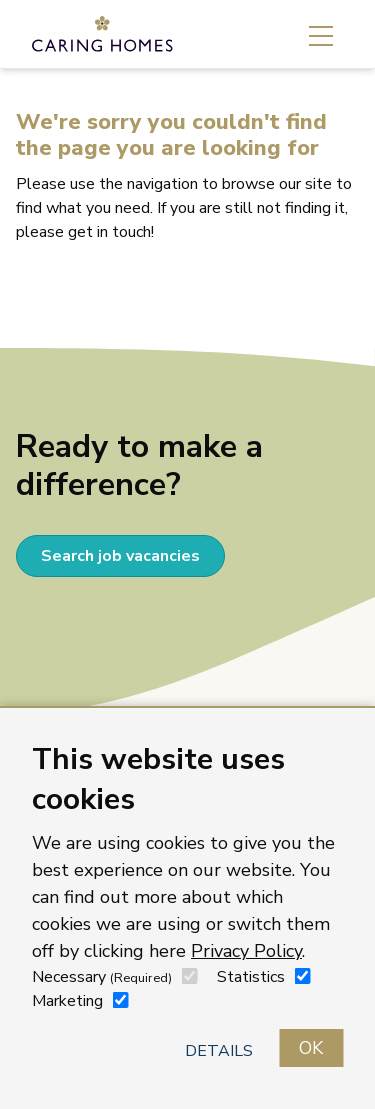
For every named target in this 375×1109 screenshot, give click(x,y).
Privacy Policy (246, 951)
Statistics (251, 977)
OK (311, 1048)
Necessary (102, 977)
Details (219, 1051)
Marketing (67, 1001)
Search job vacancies (120, 556)
